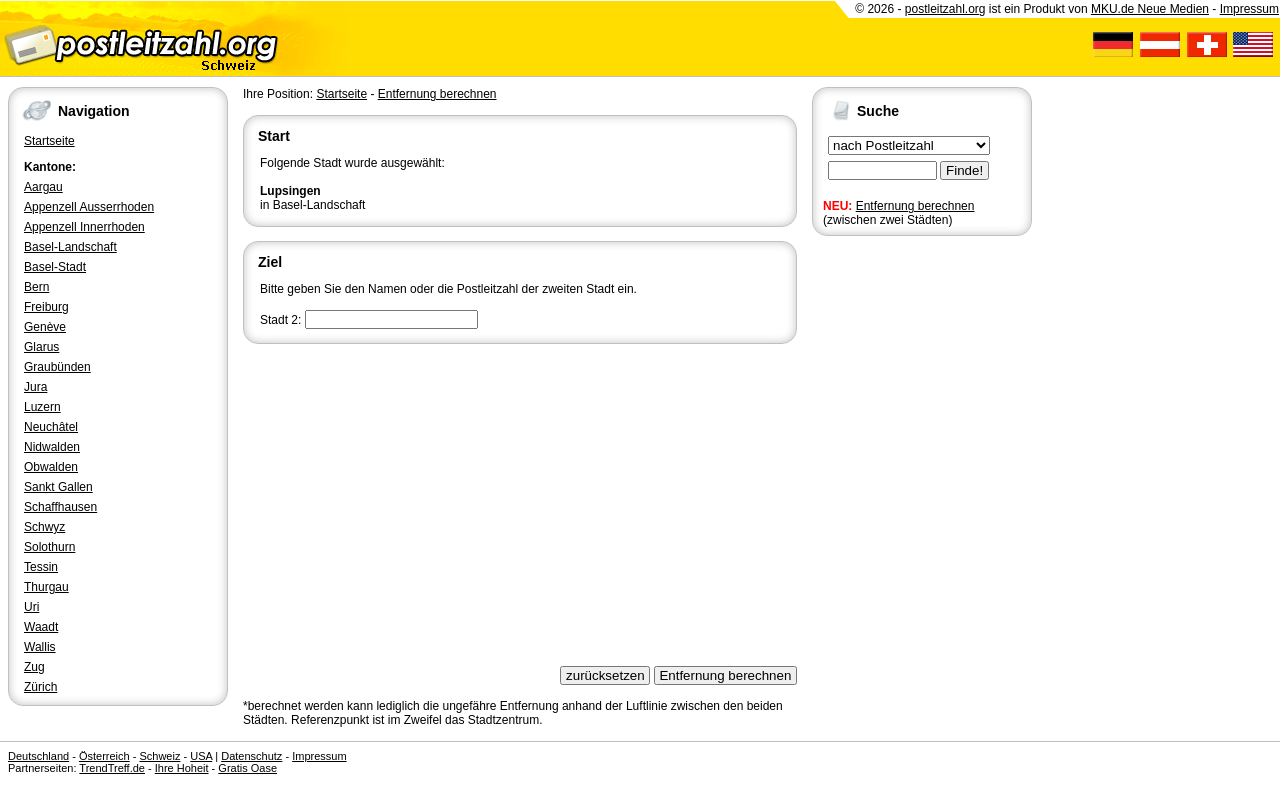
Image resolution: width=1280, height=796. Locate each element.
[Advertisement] (520, 498)
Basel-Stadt (55, 267)
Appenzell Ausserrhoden (89, 207)
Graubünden (57, 367)
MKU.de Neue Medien (1150, 9)
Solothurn (49, 547)
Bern (36, 287)
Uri (31, 607)
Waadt (41, 627)
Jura (35, 387)
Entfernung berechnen (915, 206)
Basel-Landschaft (70, 247)
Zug (34, 667)
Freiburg (46, 307)
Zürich (40, 687)
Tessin (41, 567)
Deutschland (38, 756)
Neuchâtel (51, 427)
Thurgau (46, 587)
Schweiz (159, 756)
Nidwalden (52, 447)
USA (201, 756)
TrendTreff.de (112, 768)
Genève (45, 327)
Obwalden (51, 467)
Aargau (43, 187)
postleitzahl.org (945, 9)
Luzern (42, 407)
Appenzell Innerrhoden (84, 227)
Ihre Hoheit (182, 768)
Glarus (41, 347)
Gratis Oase (247, 768)
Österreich (104, 756)
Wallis (40, 647)
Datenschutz (251, 756)
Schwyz (44, 527)
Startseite (49, 141)
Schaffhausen (60, 507)
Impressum (1249, 9)
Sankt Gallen (58, 487)
